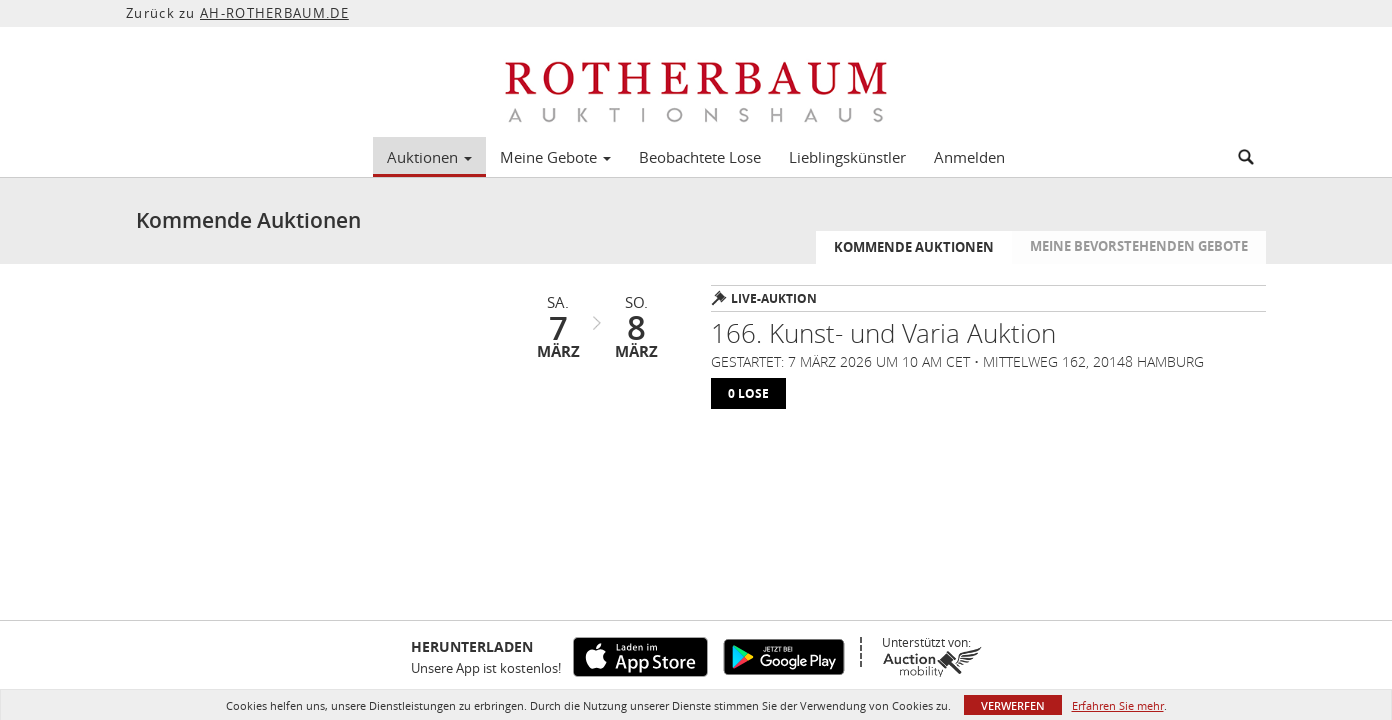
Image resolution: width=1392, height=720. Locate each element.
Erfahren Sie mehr (1118, 705)
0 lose (748, 393)
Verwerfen (1013, 705)
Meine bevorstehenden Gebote (1139, 246)
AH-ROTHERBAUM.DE (274, 13)
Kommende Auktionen (914, 247)
